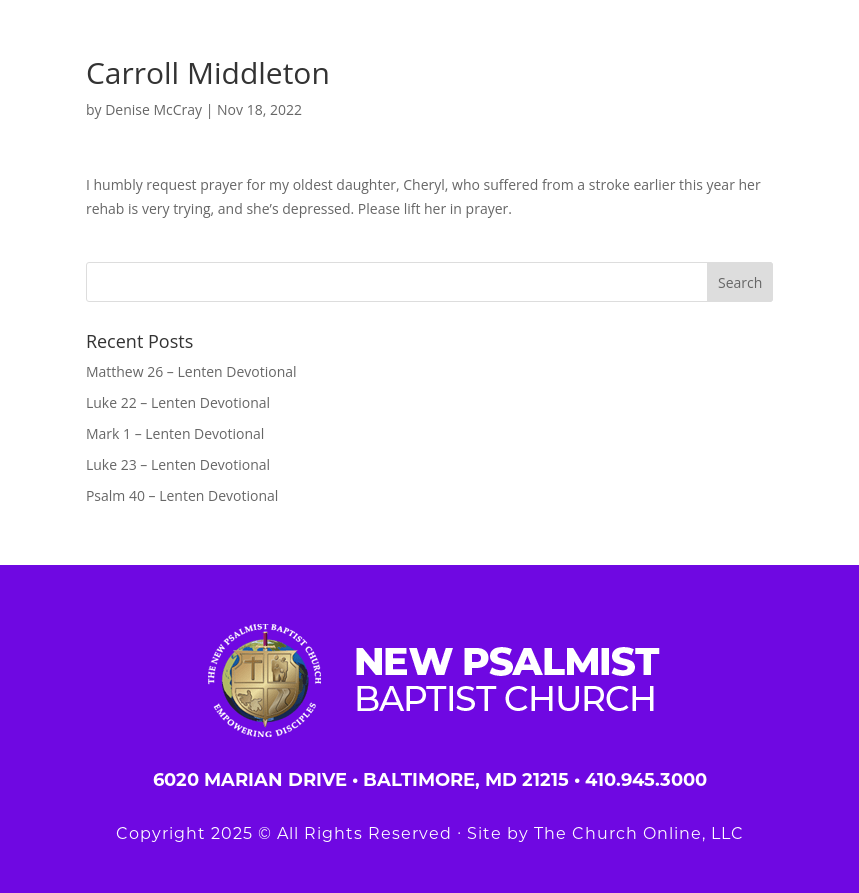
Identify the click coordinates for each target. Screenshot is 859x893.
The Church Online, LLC (639, 833)
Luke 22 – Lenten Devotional (178, 402)
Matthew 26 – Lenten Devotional (191, 371)
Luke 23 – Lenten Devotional (178, 464)
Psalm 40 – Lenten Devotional (182, 495)
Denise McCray (153, 109)
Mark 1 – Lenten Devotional (175, 433)
